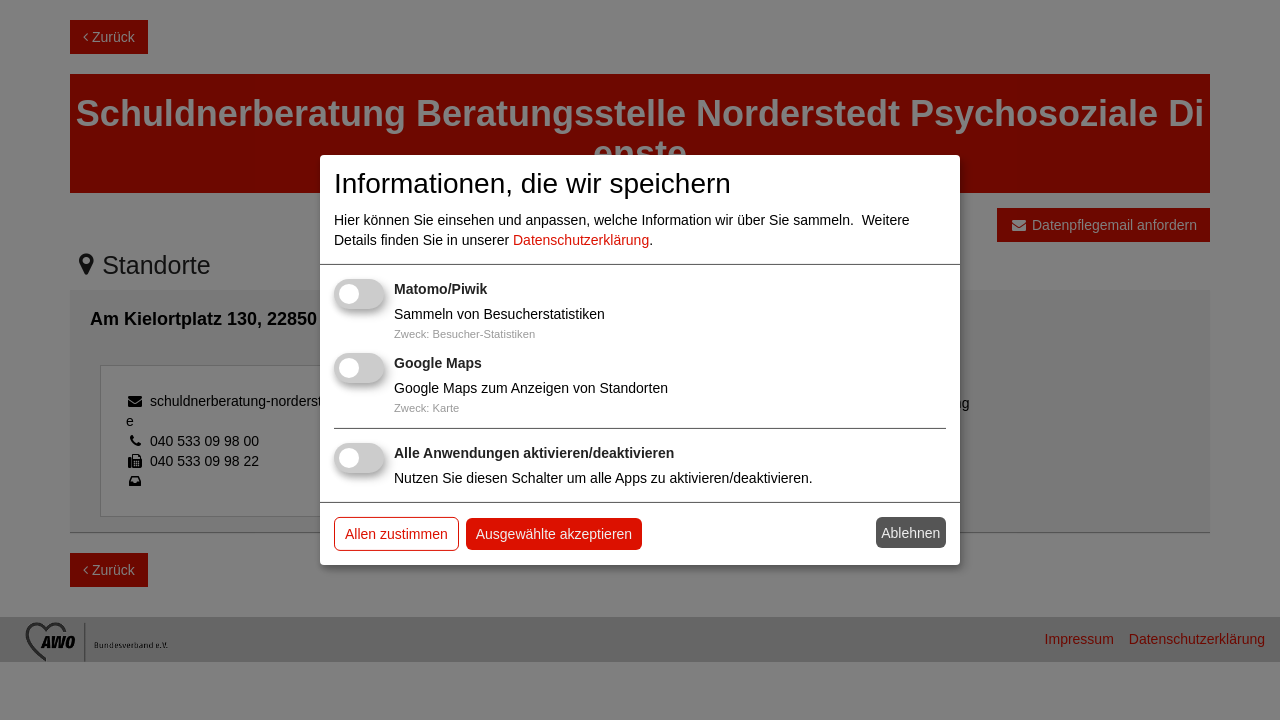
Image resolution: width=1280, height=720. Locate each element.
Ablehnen (910, 533)
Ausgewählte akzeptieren (554, 534)
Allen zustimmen (396, 534)
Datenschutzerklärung (581, 240)
